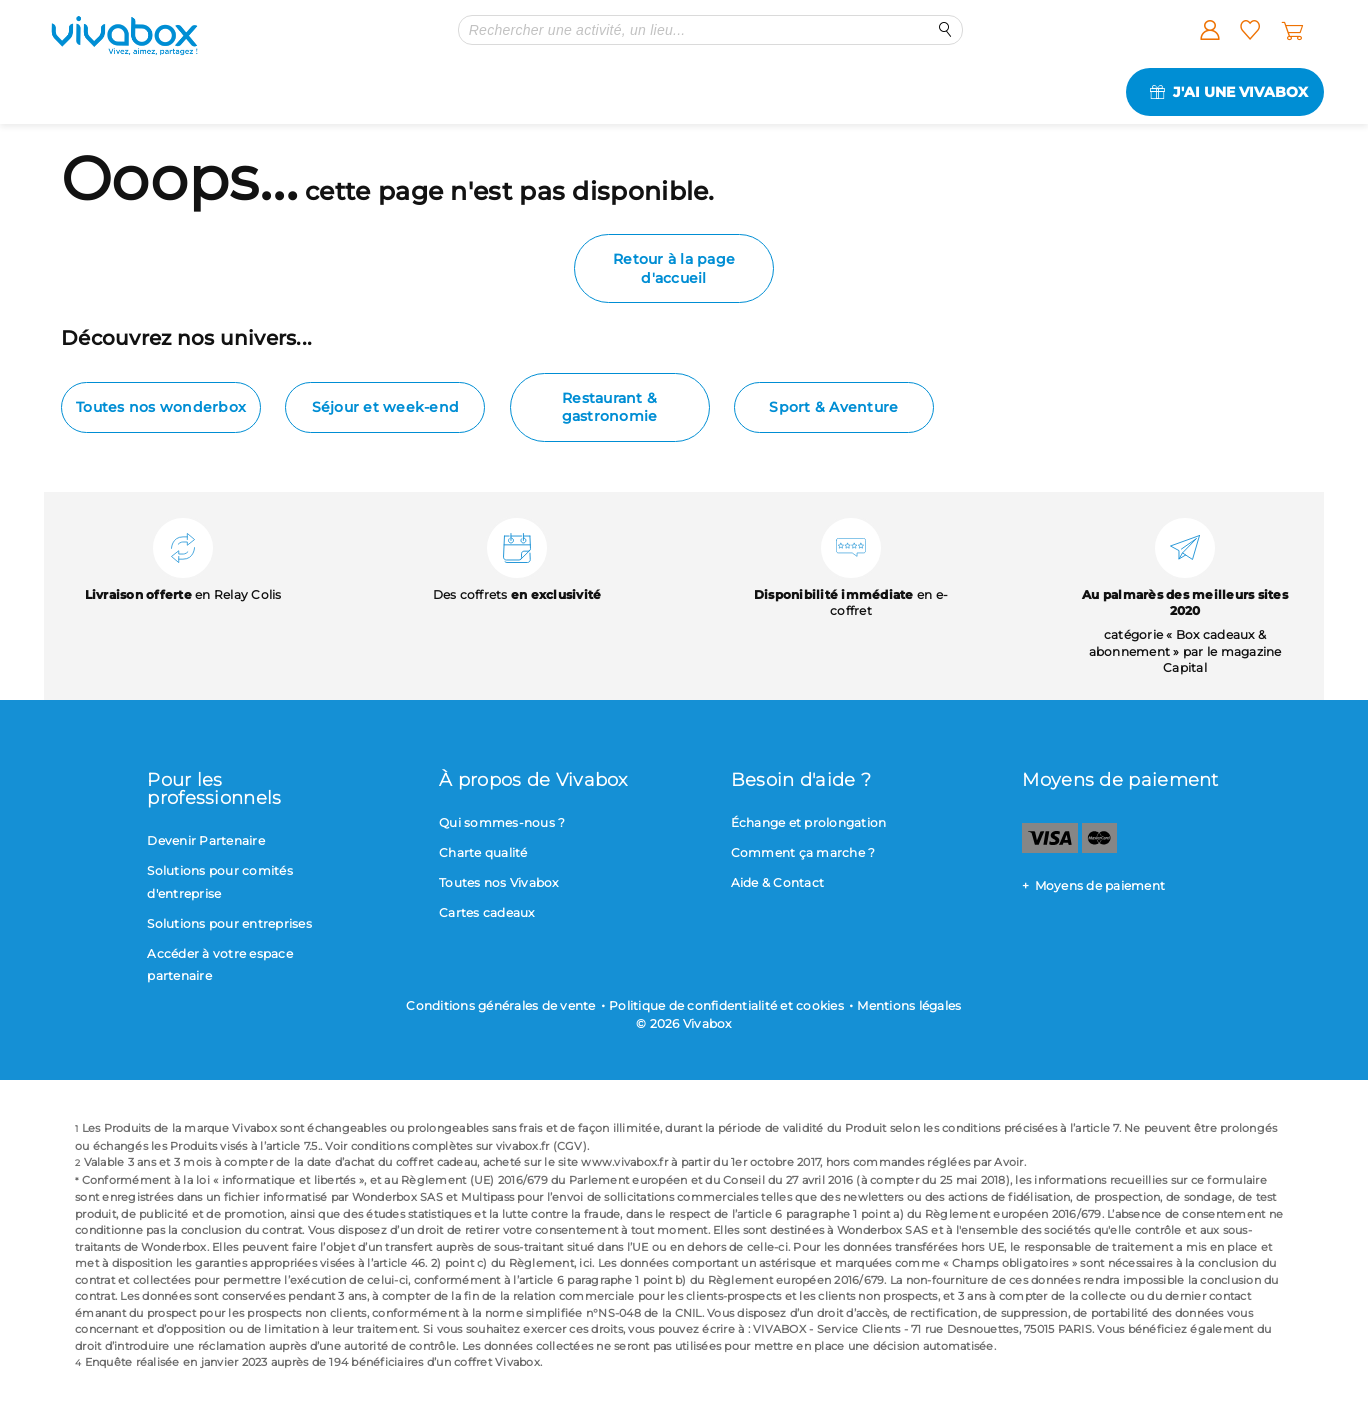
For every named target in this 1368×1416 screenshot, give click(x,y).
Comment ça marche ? (803, 852)
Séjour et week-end (386, 407)
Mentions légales (909, 1005)
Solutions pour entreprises (229, 923)
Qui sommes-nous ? (502, 822)
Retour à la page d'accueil (674, 268)
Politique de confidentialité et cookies (726, 1005)
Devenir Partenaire (206, 840)
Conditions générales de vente (500, 1005)
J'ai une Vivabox (1240, 92)
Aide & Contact (778, 882)
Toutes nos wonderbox (161, 407)
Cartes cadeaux (487, 912)
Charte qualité (483, 852)
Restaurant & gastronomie (610, 407)
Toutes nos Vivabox (499, 882)
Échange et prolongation (809, 822)
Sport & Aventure (833, 407)
